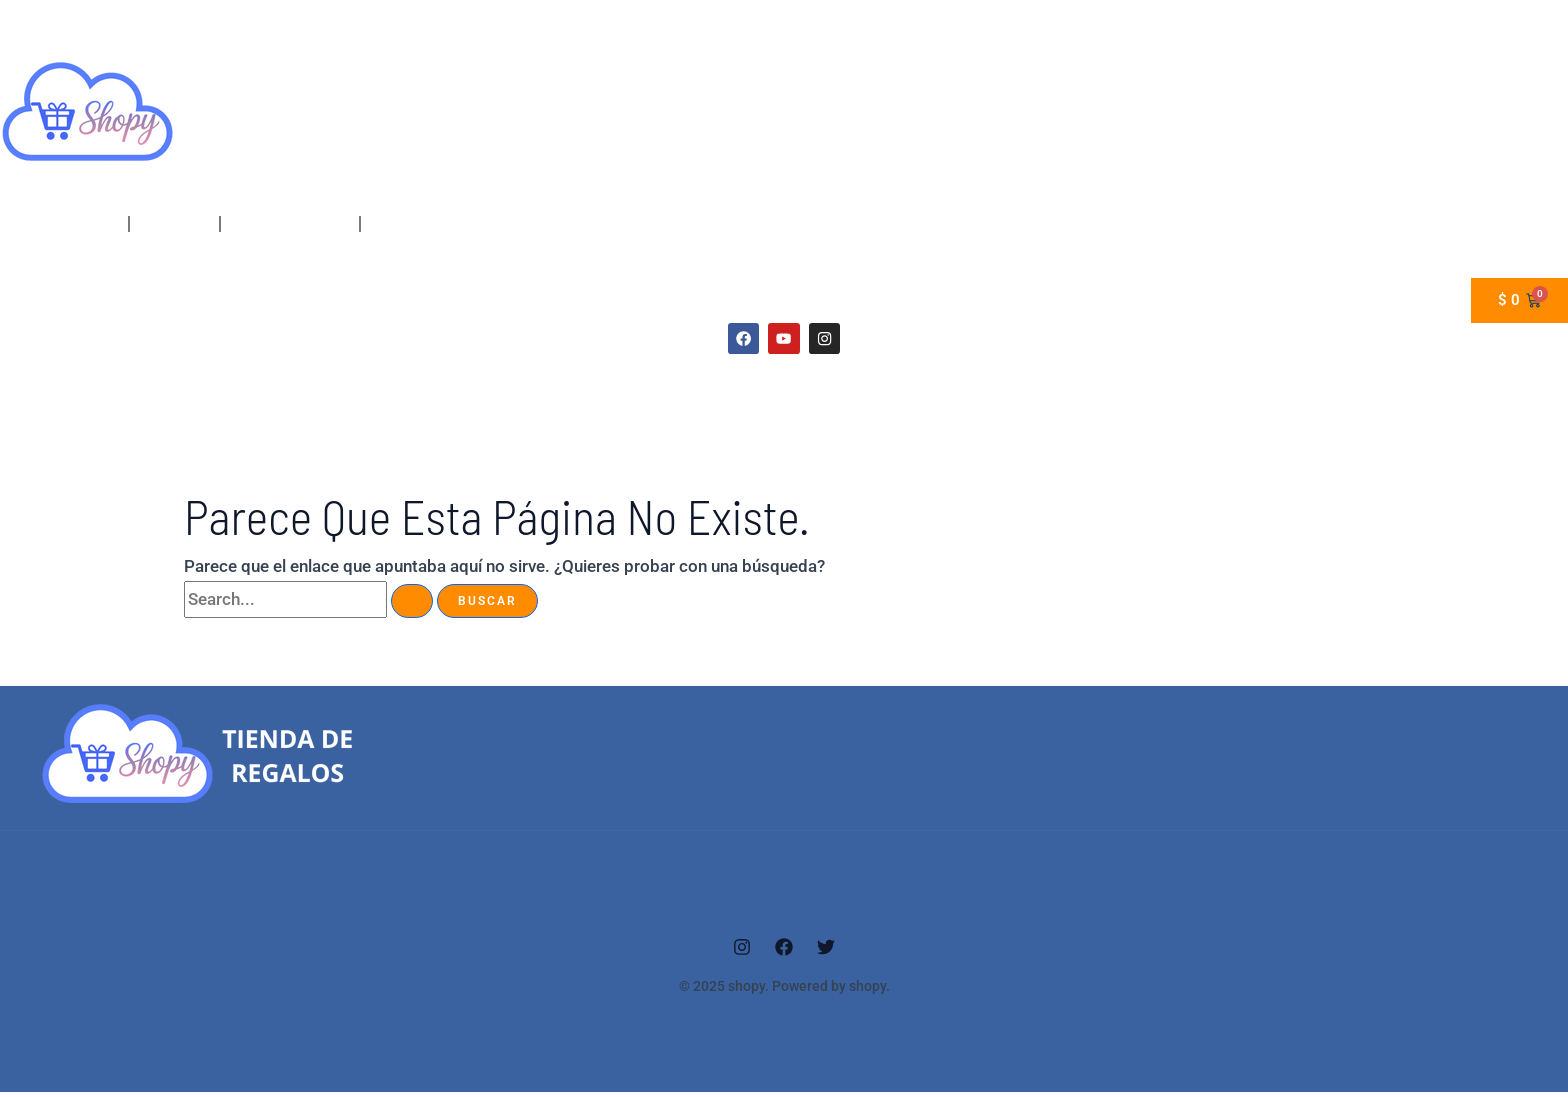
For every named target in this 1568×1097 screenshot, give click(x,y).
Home (85, 224)
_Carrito (398, 224)
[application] (108, 224)
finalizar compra (290, 224)
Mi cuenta (174, 224)
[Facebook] (784, 952)
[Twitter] (826, 952)
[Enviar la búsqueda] (412, 606)
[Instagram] (742, 952)
